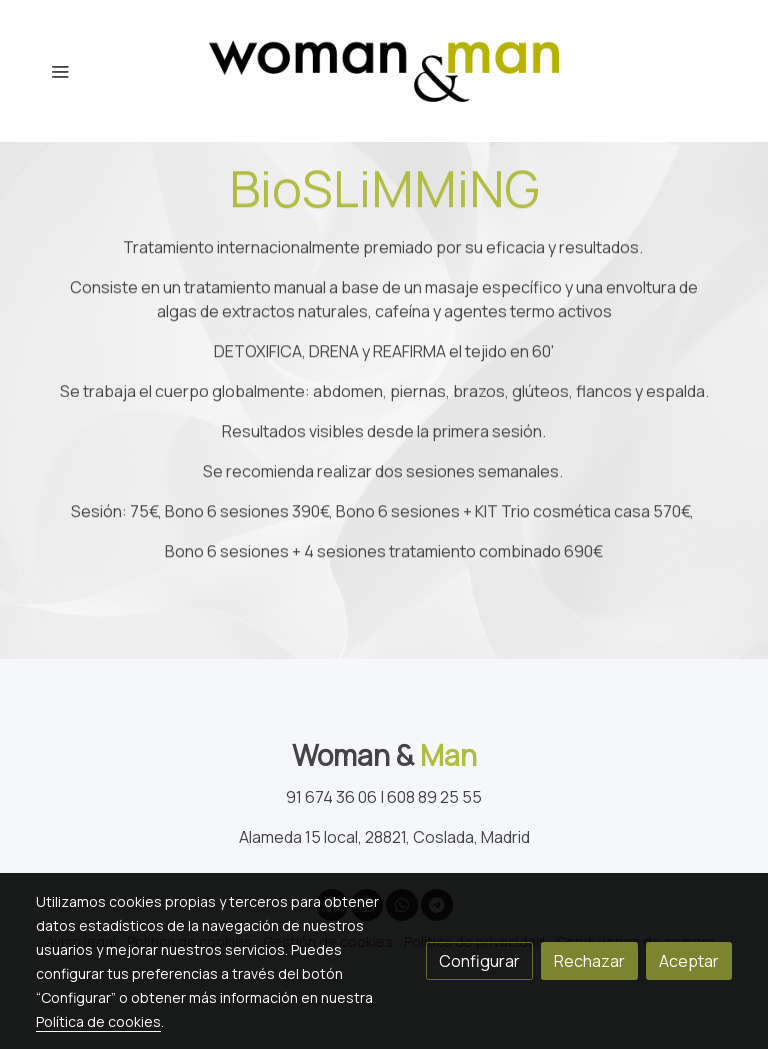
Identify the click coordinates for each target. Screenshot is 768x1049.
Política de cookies (98, 1021)
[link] (384, 71)
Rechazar (589, 961)
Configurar (479, 961)
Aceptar (689, 961)
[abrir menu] (60, 71)
